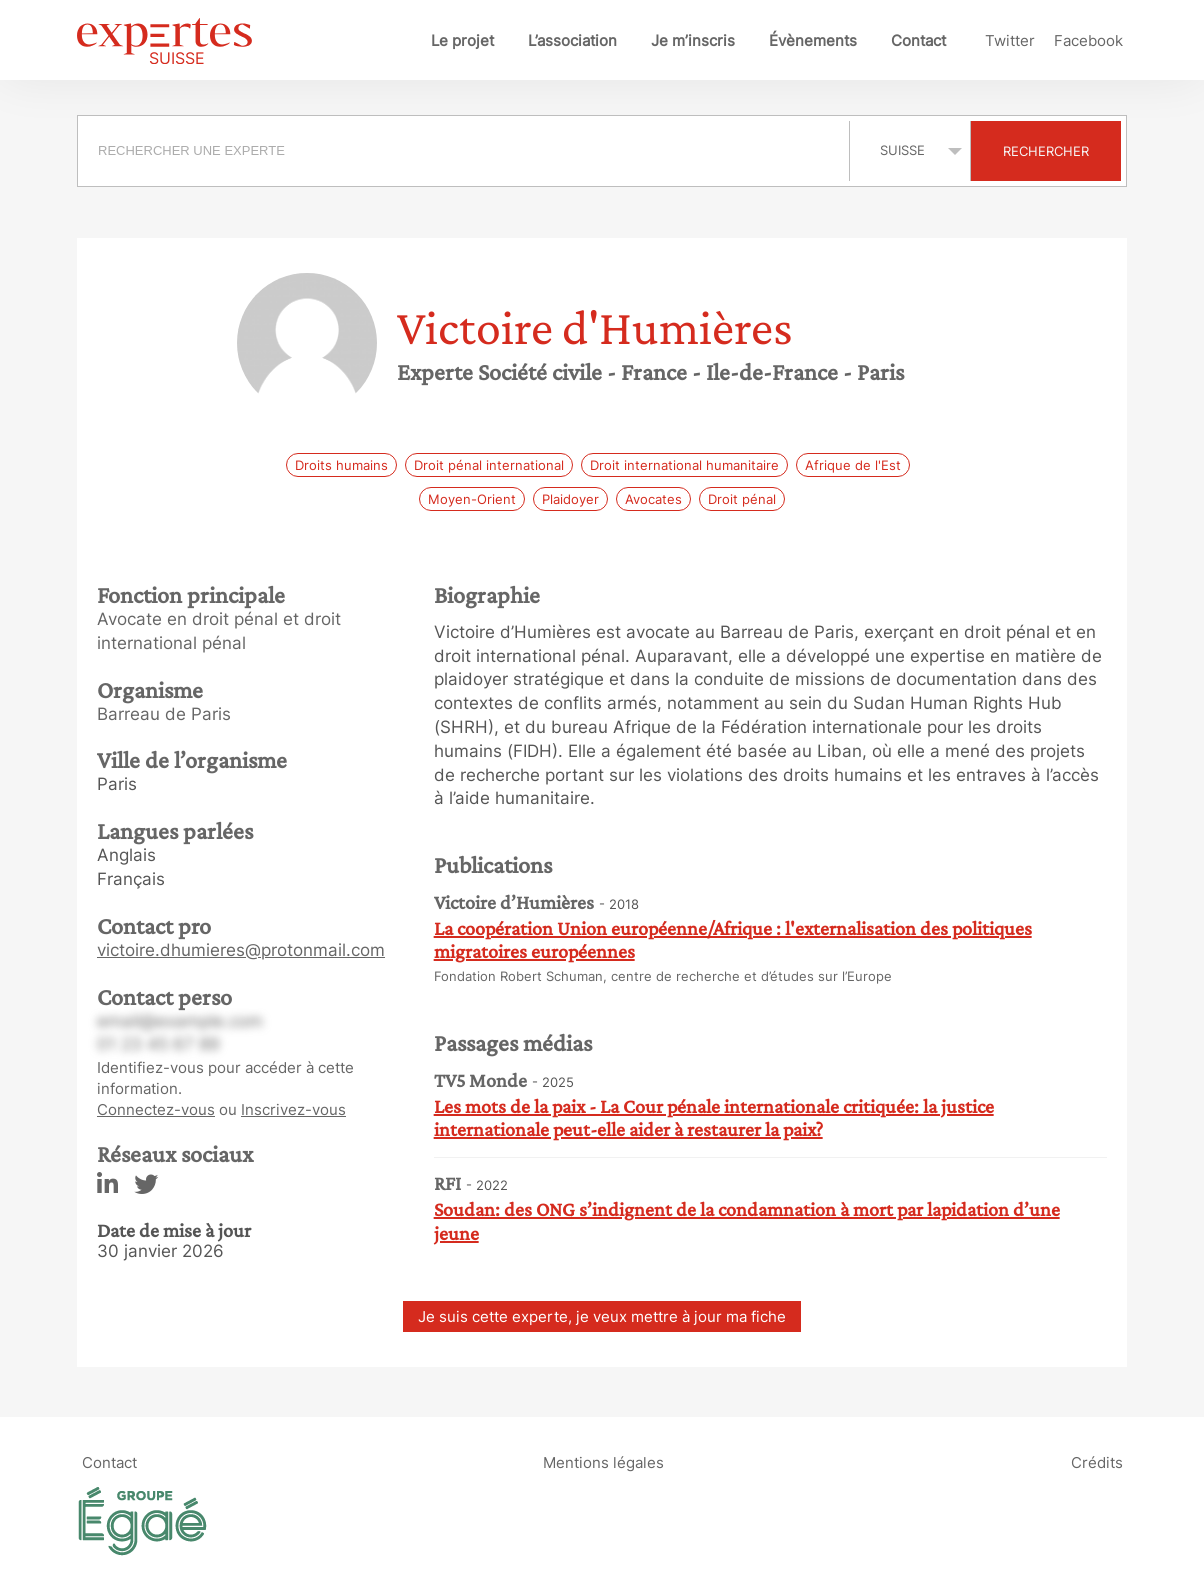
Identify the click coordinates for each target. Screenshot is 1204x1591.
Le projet (462, 40)
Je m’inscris (693, 40)
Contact (918, 40)
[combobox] (466, 151)
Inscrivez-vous (293, 1109)
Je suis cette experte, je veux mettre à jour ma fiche (602, 1316)
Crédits (1097, 1461)
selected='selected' (910, 150)
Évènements (813, 40)
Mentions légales (603, 1461)
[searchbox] (463, 151)
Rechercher (1046, 151)
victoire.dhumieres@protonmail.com (241, 950)
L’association (572, 40)
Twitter (1010, 40)
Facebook (1088, 40)
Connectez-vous (156, 1109)
